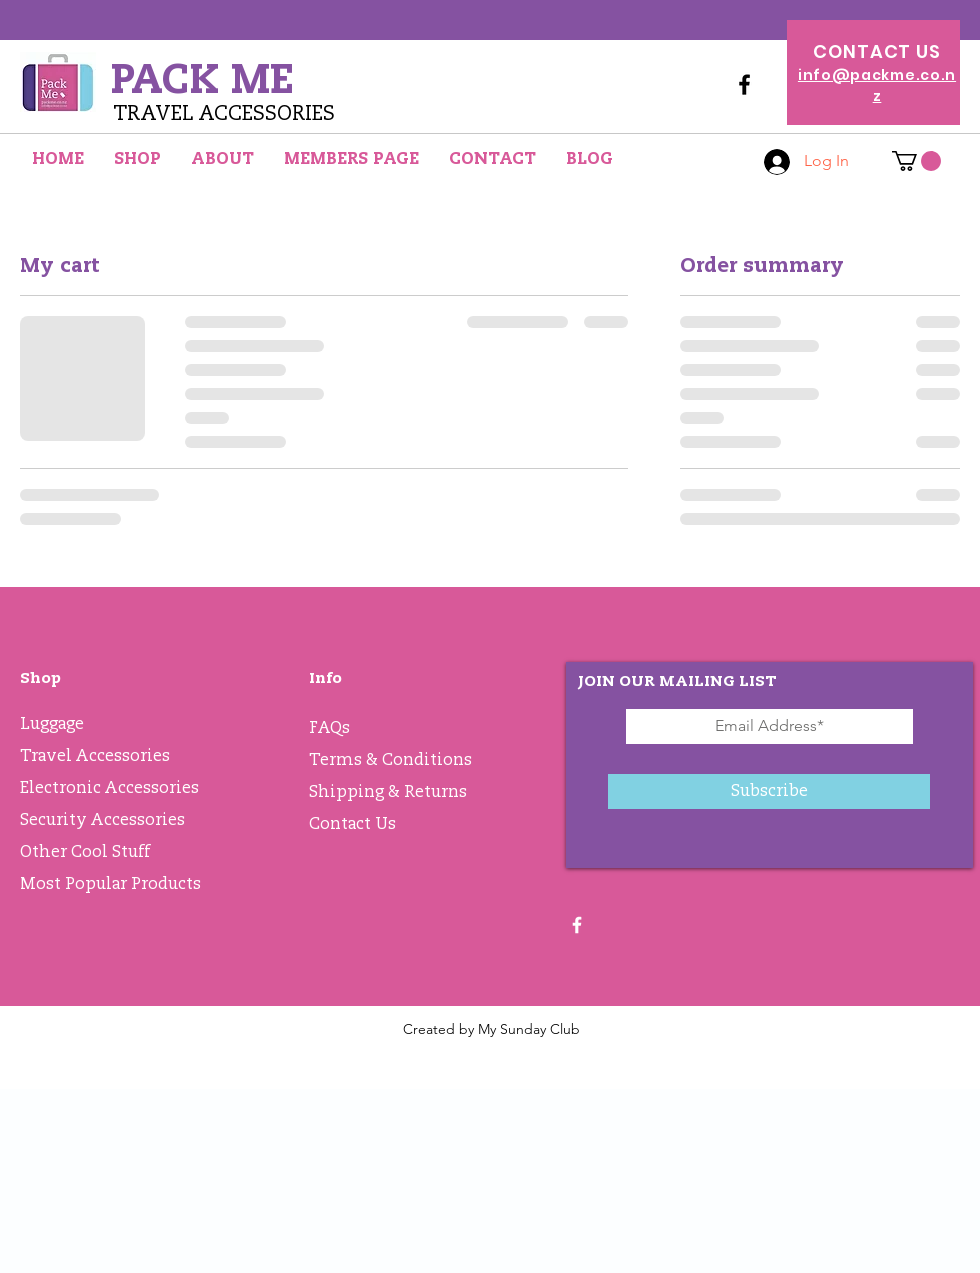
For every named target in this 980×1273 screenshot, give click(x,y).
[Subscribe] (769, 791)
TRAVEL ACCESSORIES (224, 113)
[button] (916, 161)
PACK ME (202, 79)
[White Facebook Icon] (577, 925)
